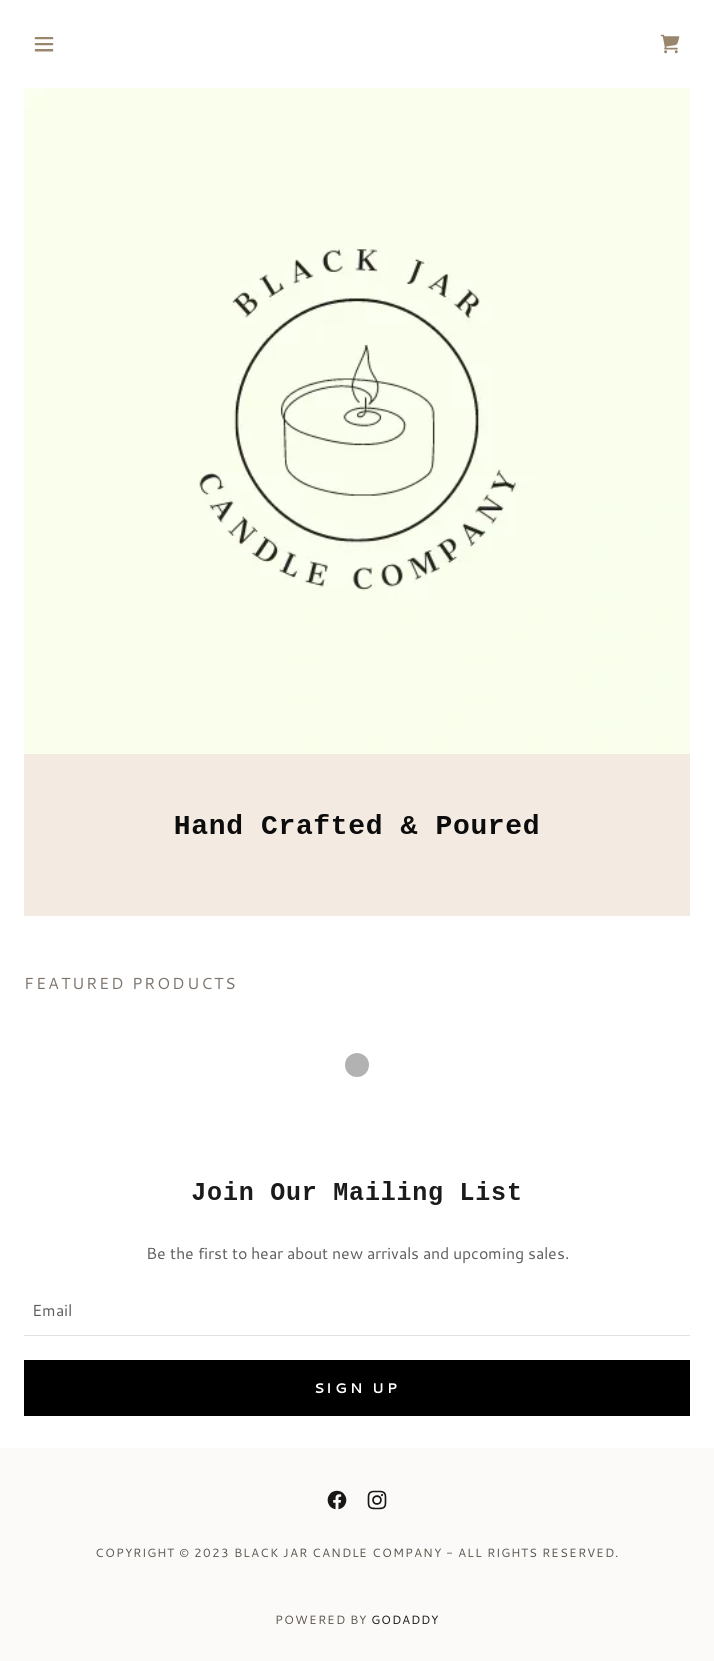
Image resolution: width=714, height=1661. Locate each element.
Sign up (357, 1388)
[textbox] (357, 1308)
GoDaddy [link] (405, 1619)
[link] (670, 44)
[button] (74, 44)
